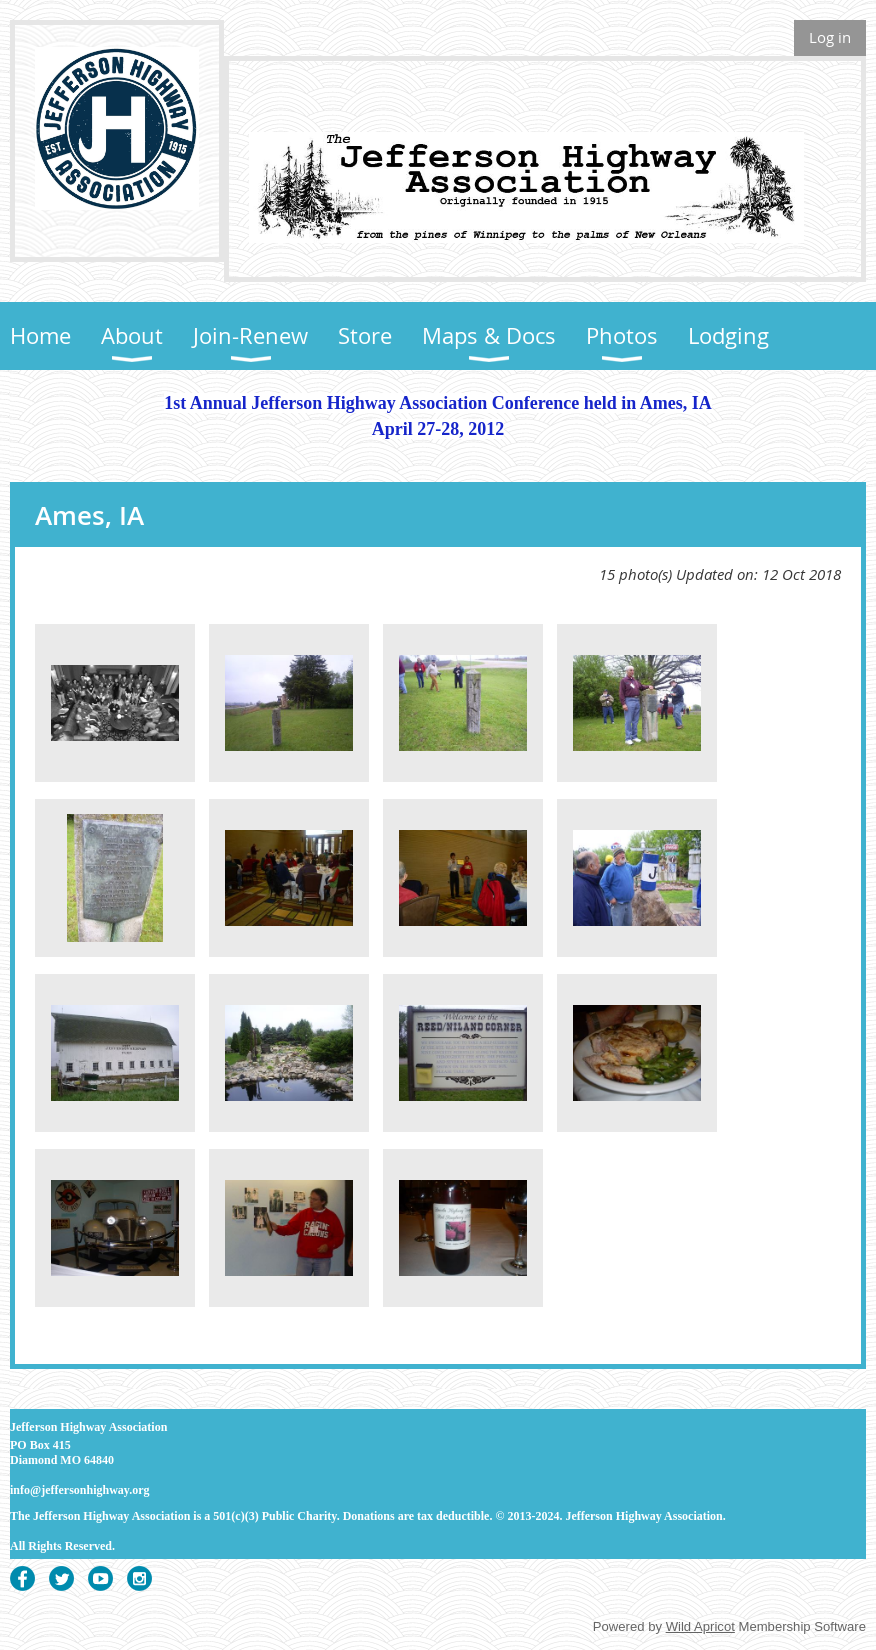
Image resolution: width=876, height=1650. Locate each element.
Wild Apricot (700, 1626)
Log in (830, 37)
